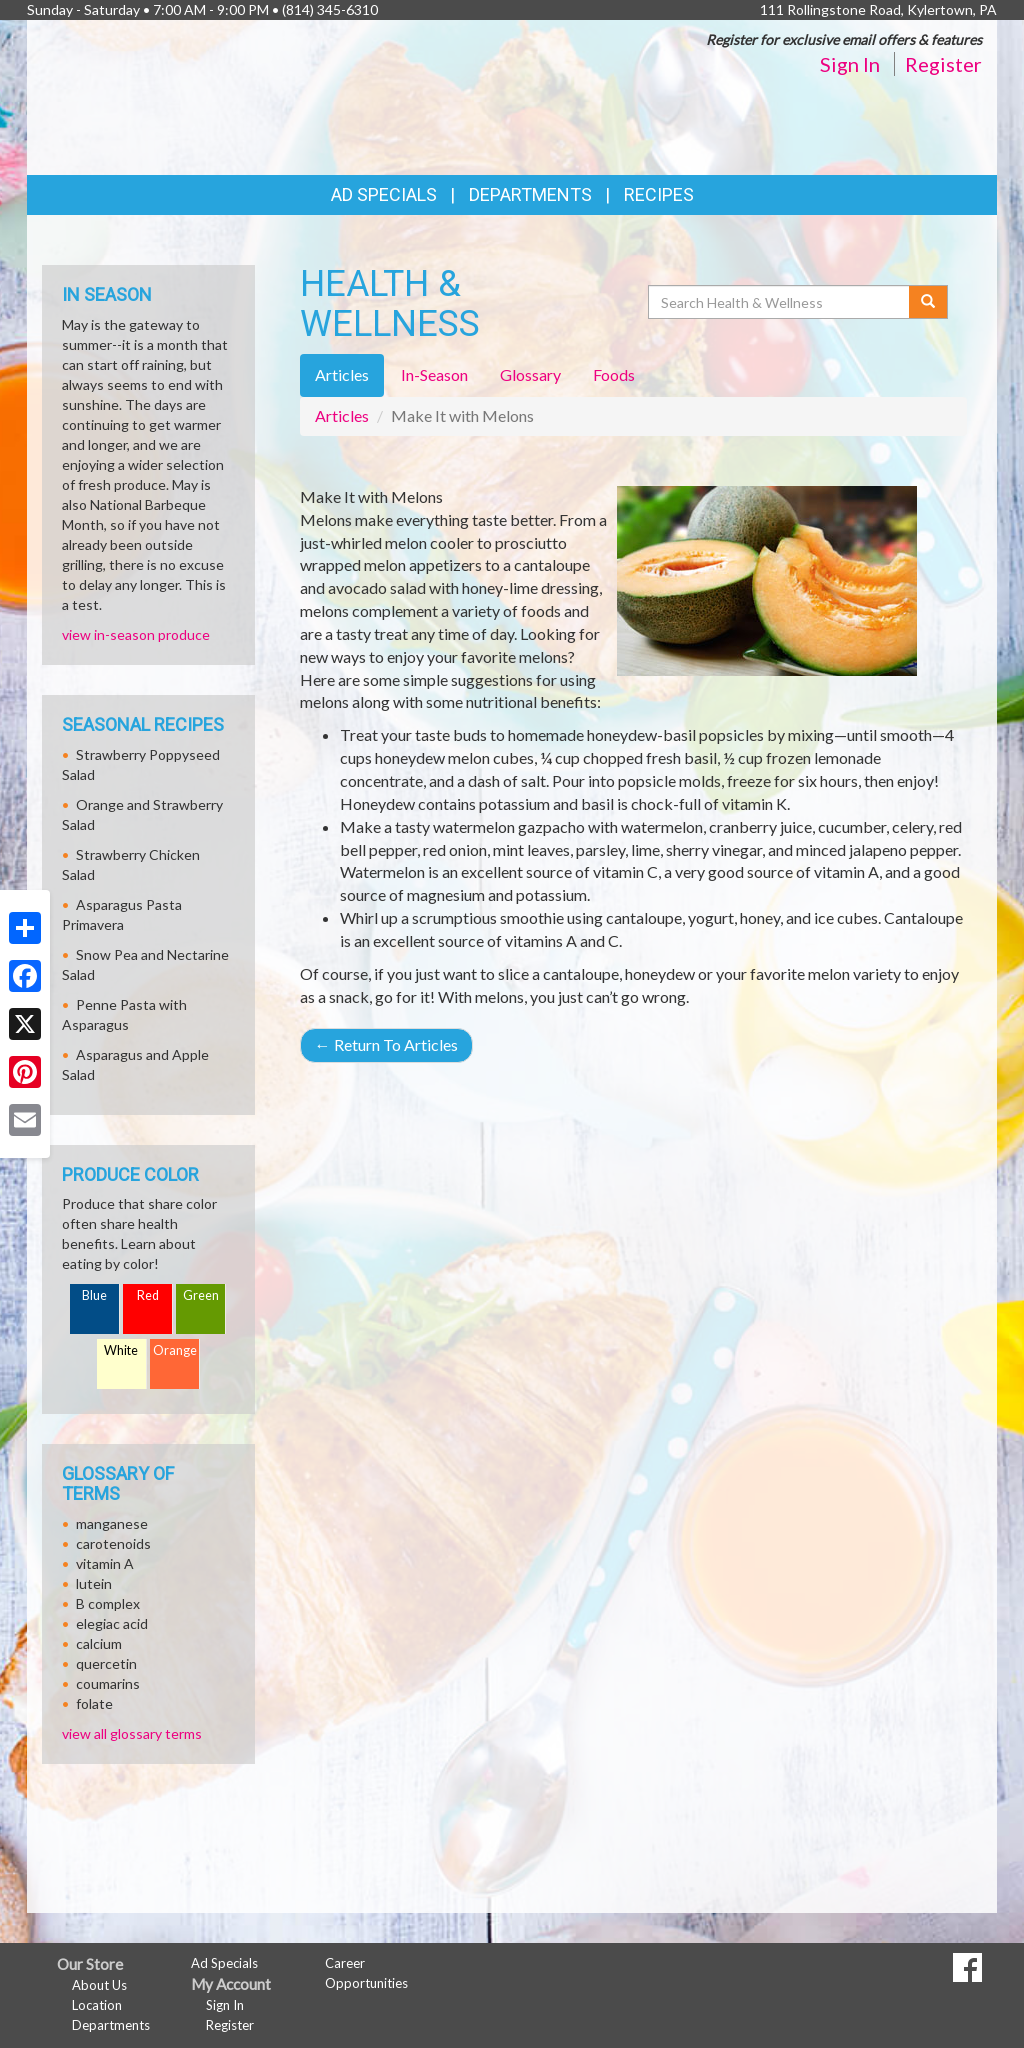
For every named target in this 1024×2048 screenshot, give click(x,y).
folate (94, 1703)
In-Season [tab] (434, 374)
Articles (342, 415)
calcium (99, 1643)
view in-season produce (136, 634)
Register (943, 64)
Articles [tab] (342, 374)
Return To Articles (386, 1044)
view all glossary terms (132, 1733)
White (121, 1350)
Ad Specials (384, 194)
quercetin (106, 1663)
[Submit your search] (928, 302)
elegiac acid (112, 1623)
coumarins (108, 1683)
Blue (94, 1295)
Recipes (659, 194)
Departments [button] (530, 194)
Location (97, 2005)
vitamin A (105, 1563)
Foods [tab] (614, 374)
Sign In (850, 64)
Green (201, 1295)
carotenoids (113, 1543)
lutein (94, 1583)
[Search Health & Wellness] (780, 302)
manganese (112, 1523)
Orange (175, 1350)
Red (148, 1295)
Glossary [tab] (530, 374)
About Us (99, 1985)
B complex (108, 1603)
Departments (111, 2025)
